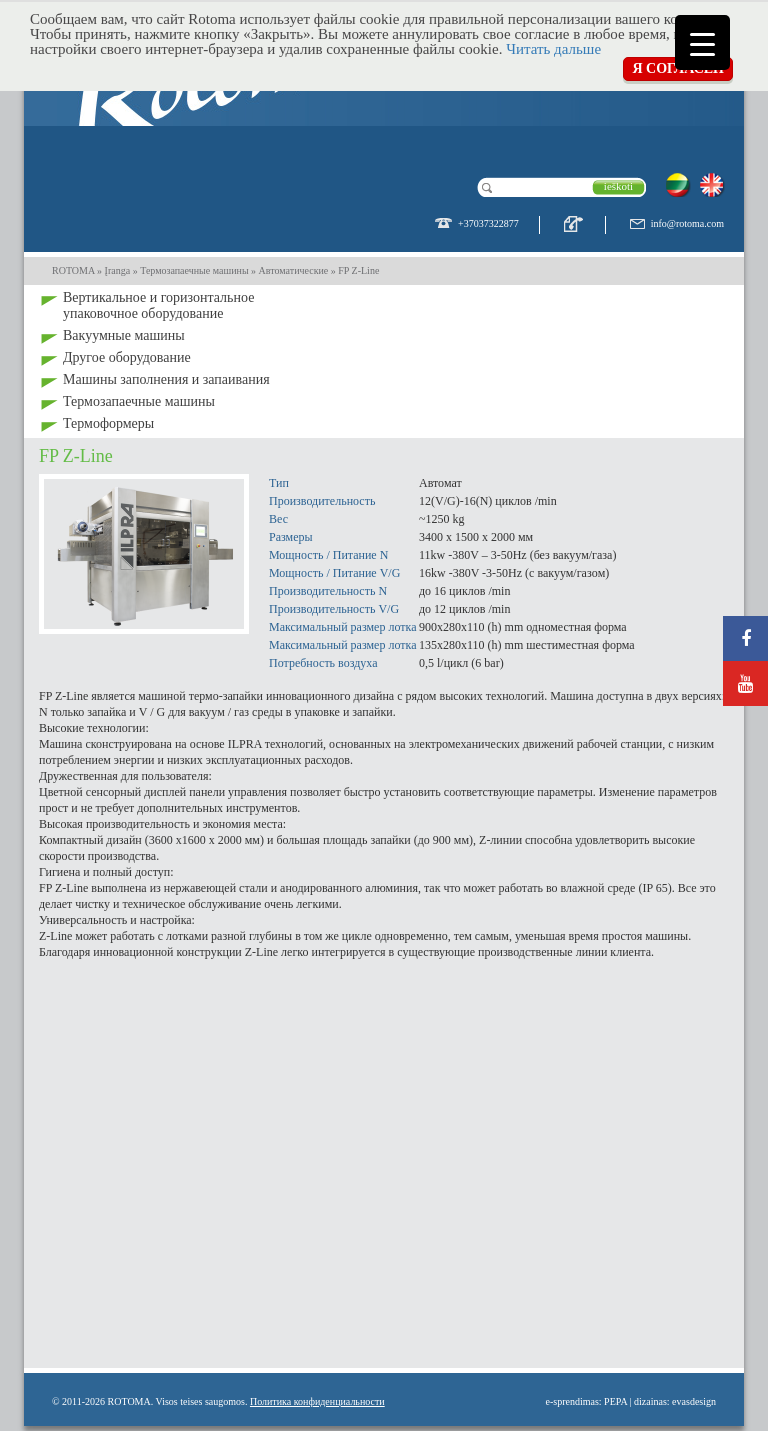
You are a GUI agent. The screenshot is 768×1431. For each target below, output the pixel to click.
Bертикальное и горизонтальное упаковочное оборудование (158, 305)
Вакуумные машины (124, 335)
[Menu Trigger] (702, 42)
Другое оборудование (127, 357)
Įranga (118, 270)
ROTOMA (73, 270)
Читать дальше (553, 49)
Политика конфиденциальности (317, 1401)
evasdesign (694, 1401)
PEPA (615, 1401)
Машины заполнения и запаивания (166, 379)
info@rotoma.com (687, 223)
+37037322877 (488, 223)
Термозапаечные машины (139, 401)
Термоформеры (108, 423)
